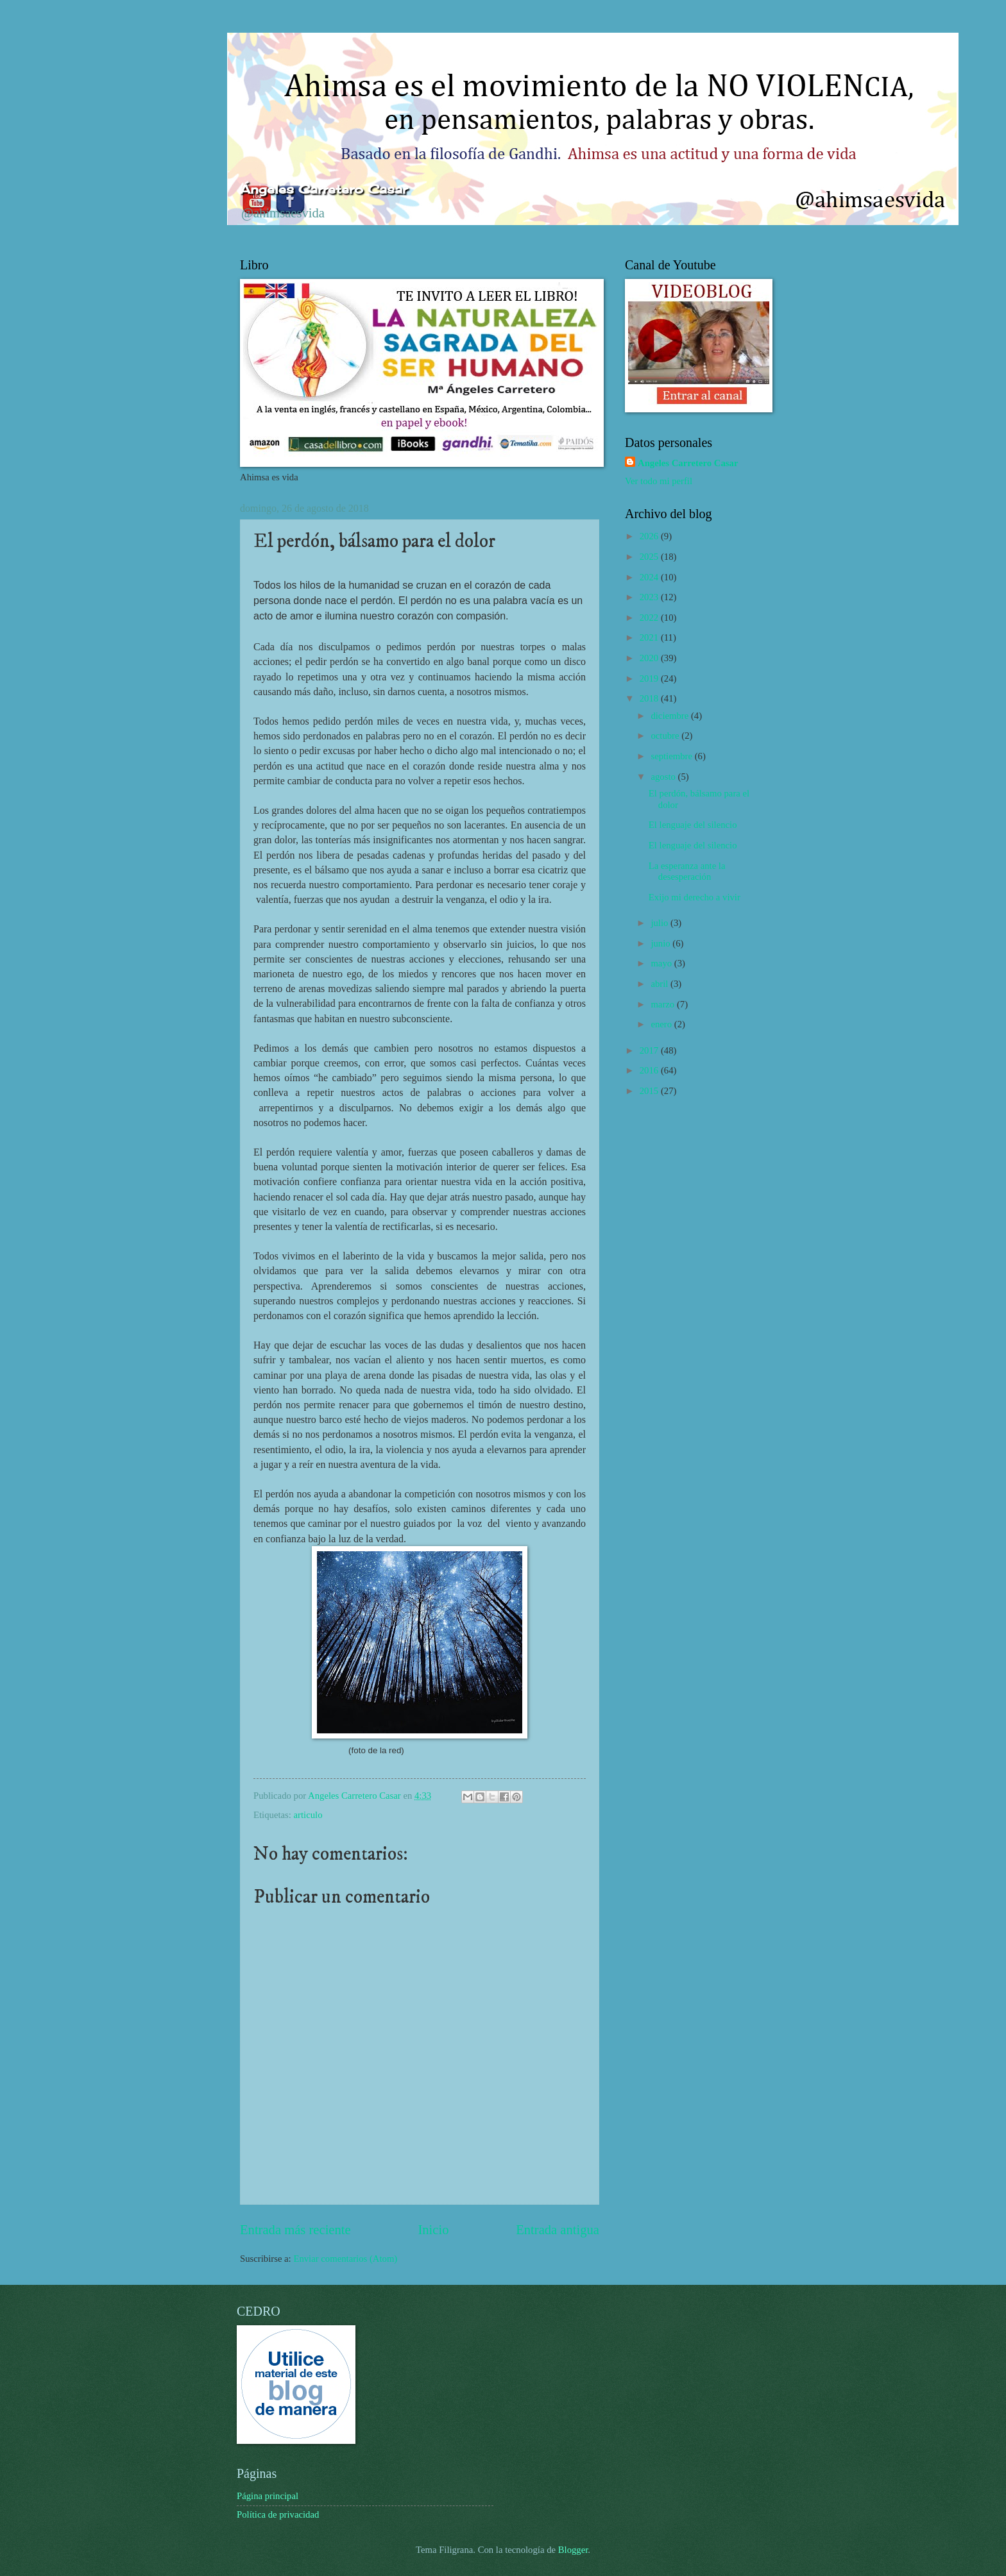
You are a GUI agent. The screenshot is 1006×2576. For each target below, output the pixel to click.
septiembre (672, 756)
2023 (650, 597)
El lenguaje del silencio (693, 825)
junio (661, 943)
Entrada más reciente (295, 2230)
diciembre (671, 716)
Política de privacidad (278, 2514)
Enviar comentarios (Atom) (345, 2258)
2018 (650, 698)
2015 (650, 1091)
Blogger (573, 2550)
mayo (662, 963)
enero (662, 1024)
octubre (666, 735)
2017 (650, 1050)
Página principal (267, 2496)
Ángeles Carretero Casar (323, 189)
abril (660, 984)
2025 (650, 556)
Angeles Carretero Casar (688, 463)
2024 (650, 577)
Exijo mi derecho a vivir (694, 897)
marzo (663, 1004)
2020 (650, 658)
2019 (650, 678)
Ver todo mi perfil (658, 481)
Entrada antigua (557, 2230)
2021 (650, 637)
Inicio (433, 2230)
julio (660, 923)
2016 (650, 1070)
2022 (650, 617)
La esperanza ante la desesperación (687, 871)
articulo (308, 1815)
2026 (650, 536)
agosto (664, 776)
